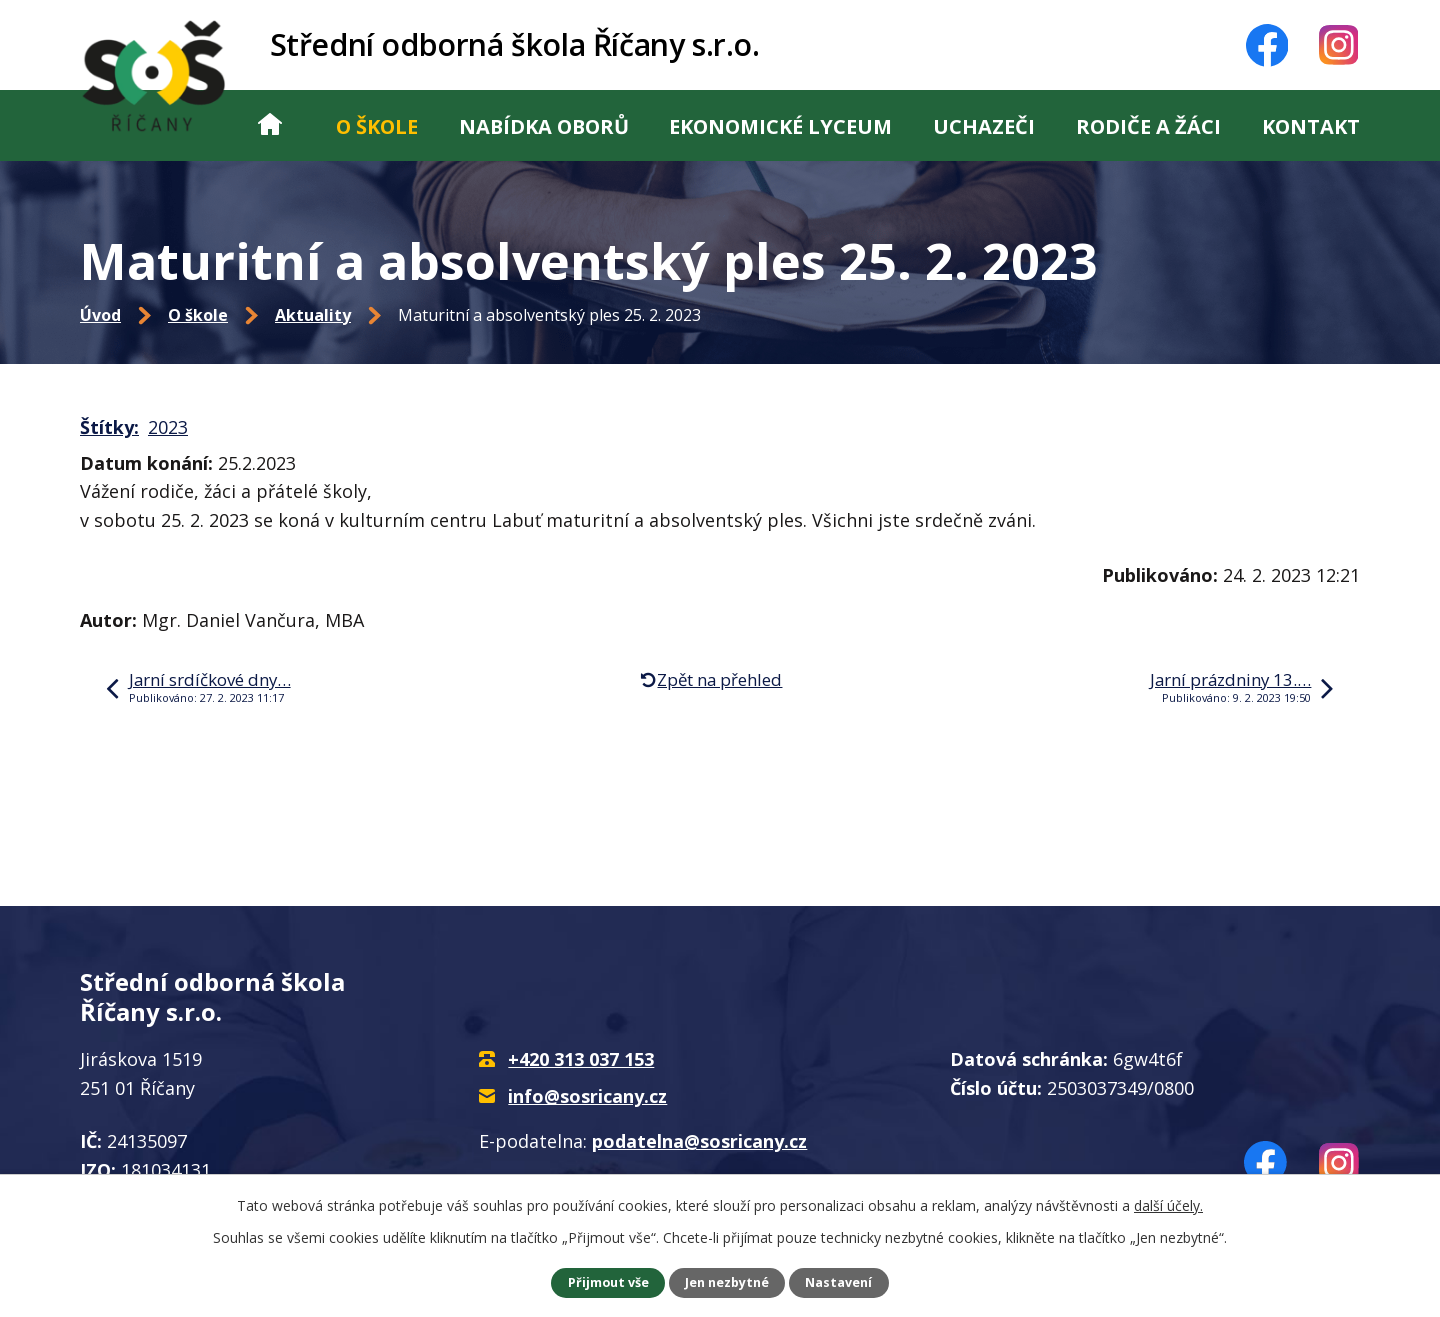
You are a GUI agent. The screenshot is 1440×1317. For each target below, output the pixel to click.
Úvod (270, 125)
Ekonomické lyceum (780, 126)
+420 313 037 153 (581, 1059)
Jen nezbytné (727, 1282)
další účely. (1168, 1205)
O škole (377, 126)
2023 (168, 427)
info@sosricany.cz (587, 1096)
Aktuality (313, 315)
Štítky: (109, 427)
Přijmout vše (608, 1282)
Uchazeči (984, 126)
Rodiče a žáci (1148, 126)
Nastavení (838, 1282)
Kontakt (1311, 126)
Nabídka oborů (544, 126)
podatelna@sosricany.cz (699, 1141)
